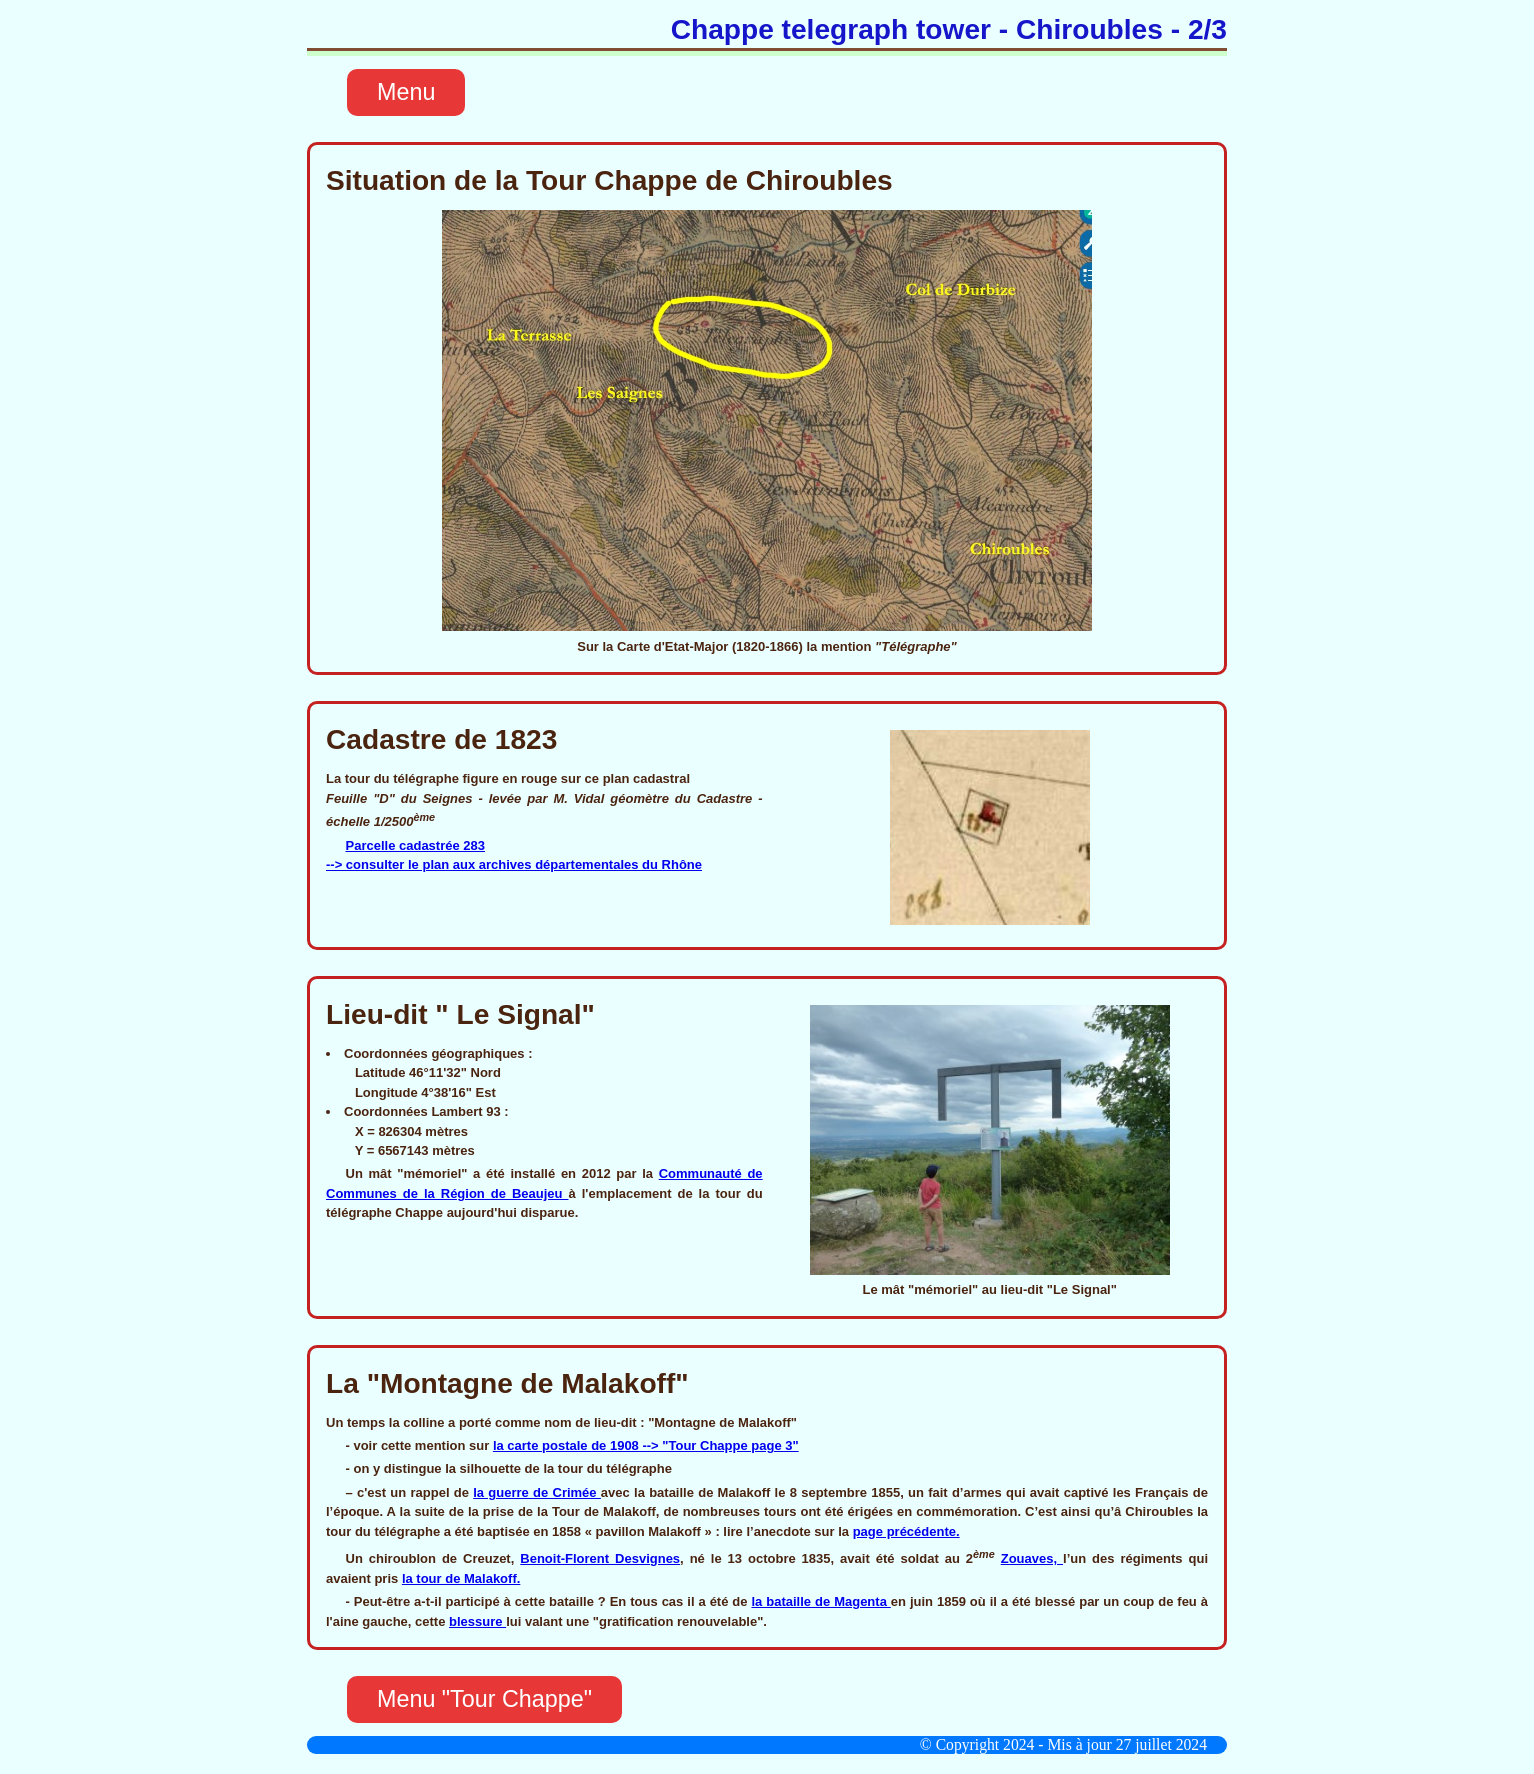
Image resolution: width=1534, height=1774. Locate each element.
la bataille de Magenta (820, 1601)
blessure (477, 1621)
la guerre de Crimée (537, 1492)
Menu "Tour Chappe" (484, 1699)
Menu (406, 92)
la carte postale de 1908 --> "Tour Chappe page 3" (646, 1445)
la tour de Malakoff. (461, 1578)
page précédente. (906, 1531)
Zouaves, (1032, 1558)
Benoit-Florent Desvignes (600, 1558)
